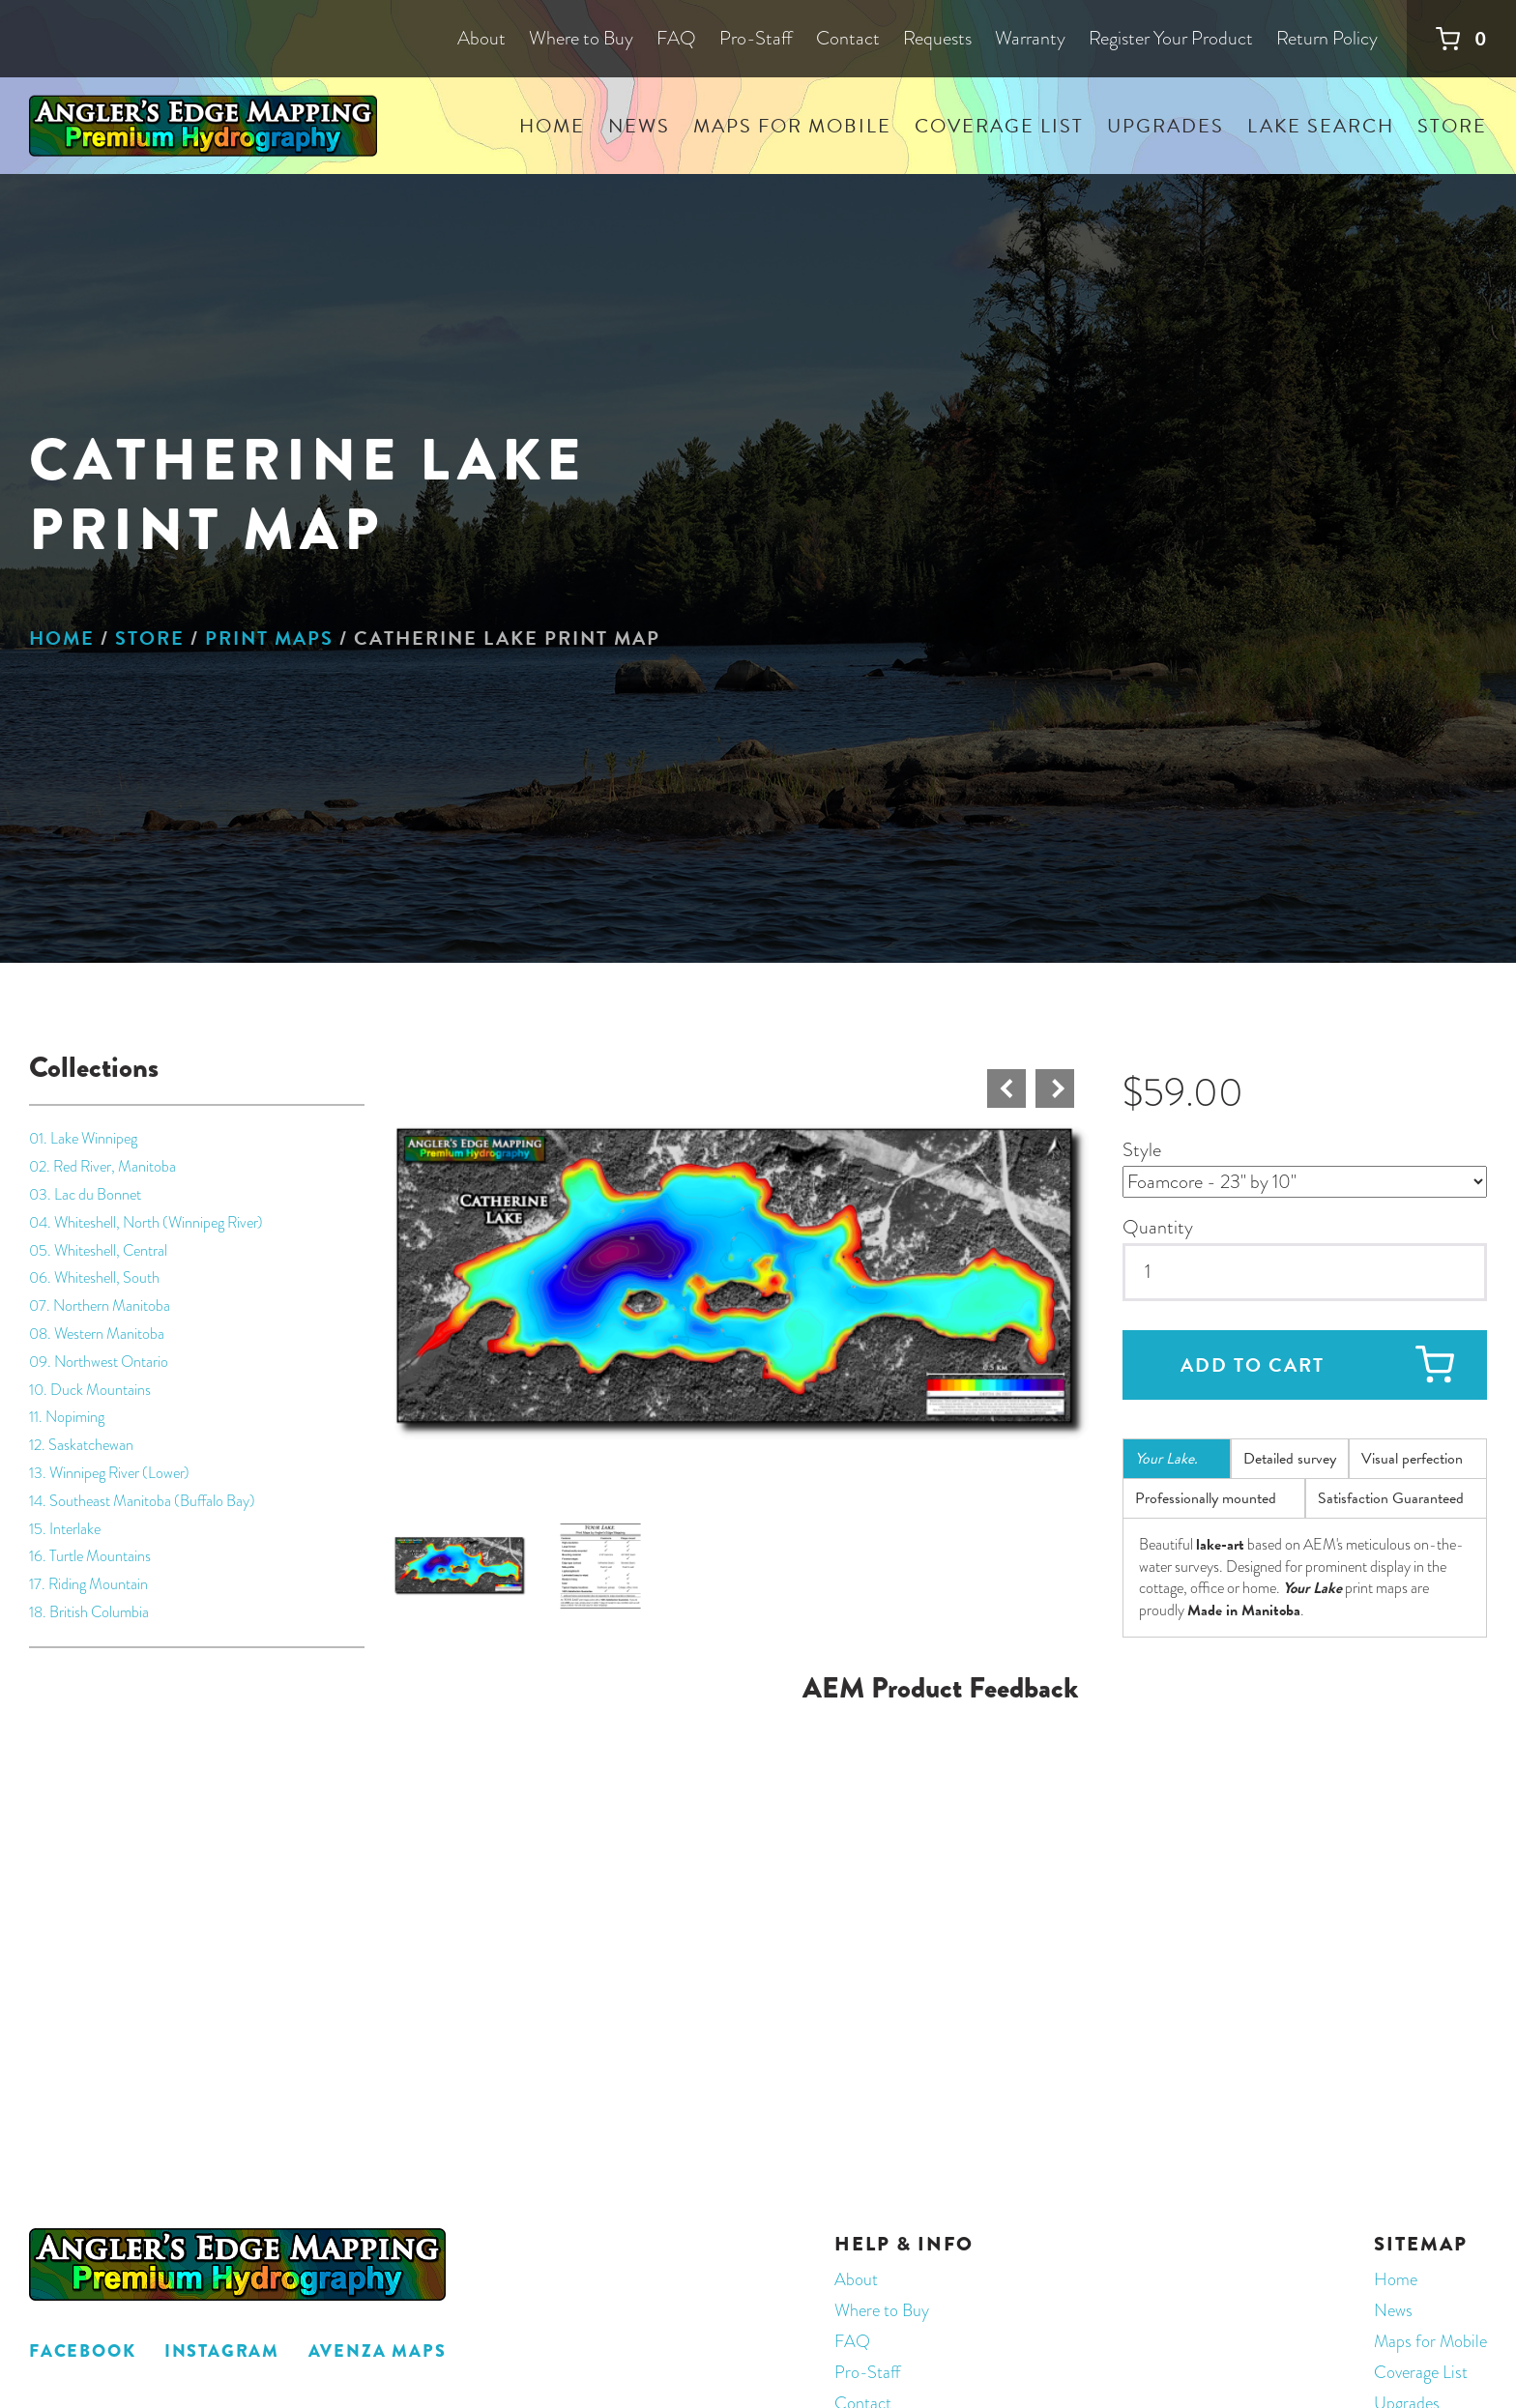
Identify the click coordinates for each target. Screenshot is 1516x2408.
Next (1054, 1088)
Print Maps (269, 638)
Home (62, 638)
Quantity (1157, 1227)
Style (1141, 1150)
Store (150, 638)
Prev (1006, 1088)
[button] (741, 1281)
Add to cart (1253, 1364)
